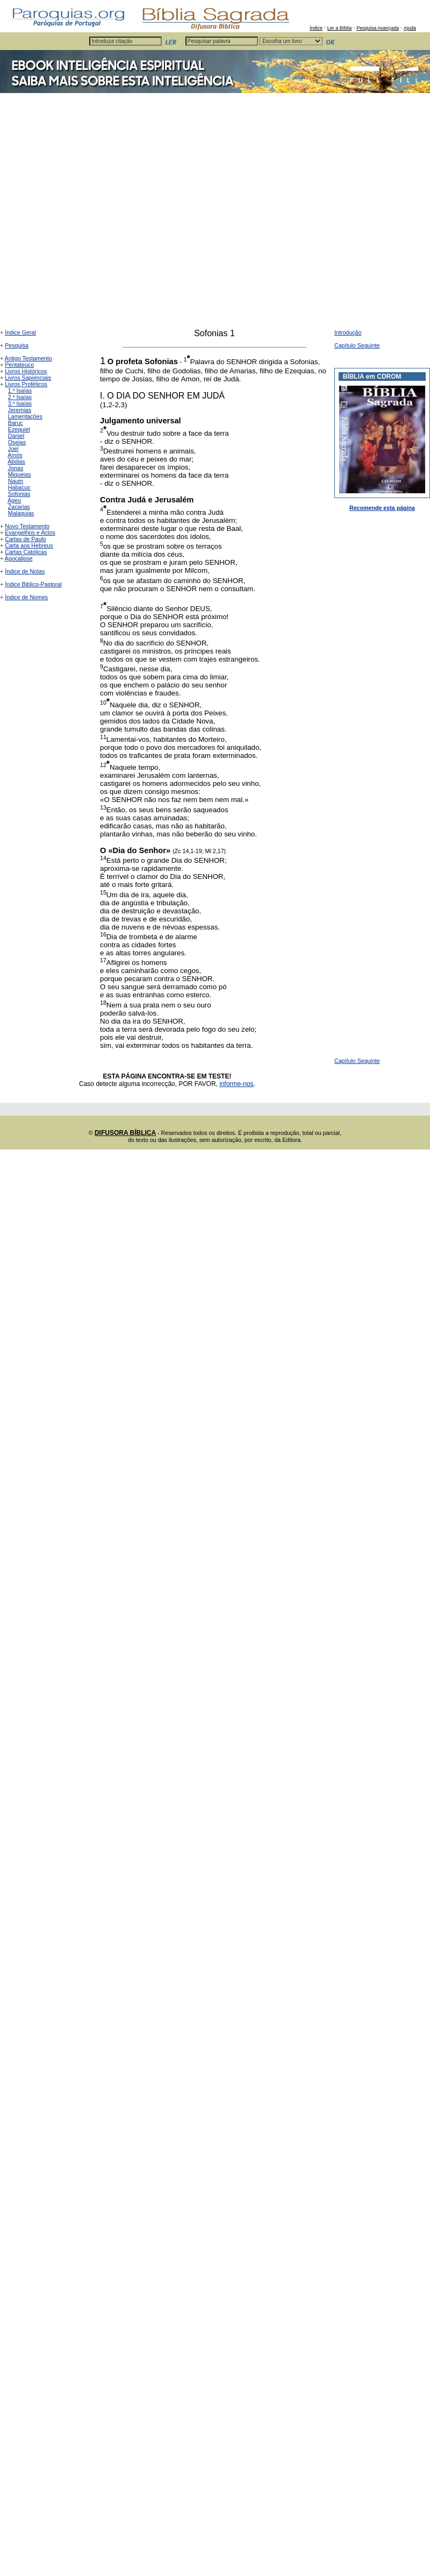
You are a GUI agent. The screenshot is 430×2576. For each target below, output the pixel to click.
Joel (13, 448)
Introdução (347, 332)
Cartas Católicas (26, 552)
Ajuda (410, 28)
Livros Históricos (26, 371)
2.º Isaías (20, 397)
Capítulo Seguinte (357, 345)
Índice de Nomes (26, 597)
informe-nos (236, 1084)
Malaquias (21, 513)
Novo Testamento (27, 526)
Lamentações (25, 416)
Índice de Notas (25, 571)
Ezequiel (19, 429)
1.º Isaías (20, 390)
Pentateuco (19, 364)
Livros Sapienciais (28, 377)
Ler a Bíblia (339, 28)
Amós (15, 455)
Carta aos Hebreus (29, 545)
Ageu (14, 500)
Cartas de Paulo (25, 539)
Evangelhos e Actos (30, 532)
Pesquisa (16, 345)
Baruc (15, 423)
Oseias (17, 442)
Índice (316, 28)
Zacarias (19, 506)
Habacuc (19, 487)
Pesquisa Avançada (377, 28)
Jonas (15, 468)
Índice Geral (20, 332)
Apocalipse (19, 558)
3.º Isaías (20, 403)
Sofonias (19, 494)
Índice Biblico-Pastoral (33, 584)
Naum (15, 481)
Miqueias (19, 474)
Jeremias (19, 410)
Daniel (16, 435)
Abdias (16, 461)
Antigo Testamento (28, 358)
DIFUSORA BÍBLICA (125, 1133)
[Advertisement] (109, 213)
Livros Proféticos (26, 384)
